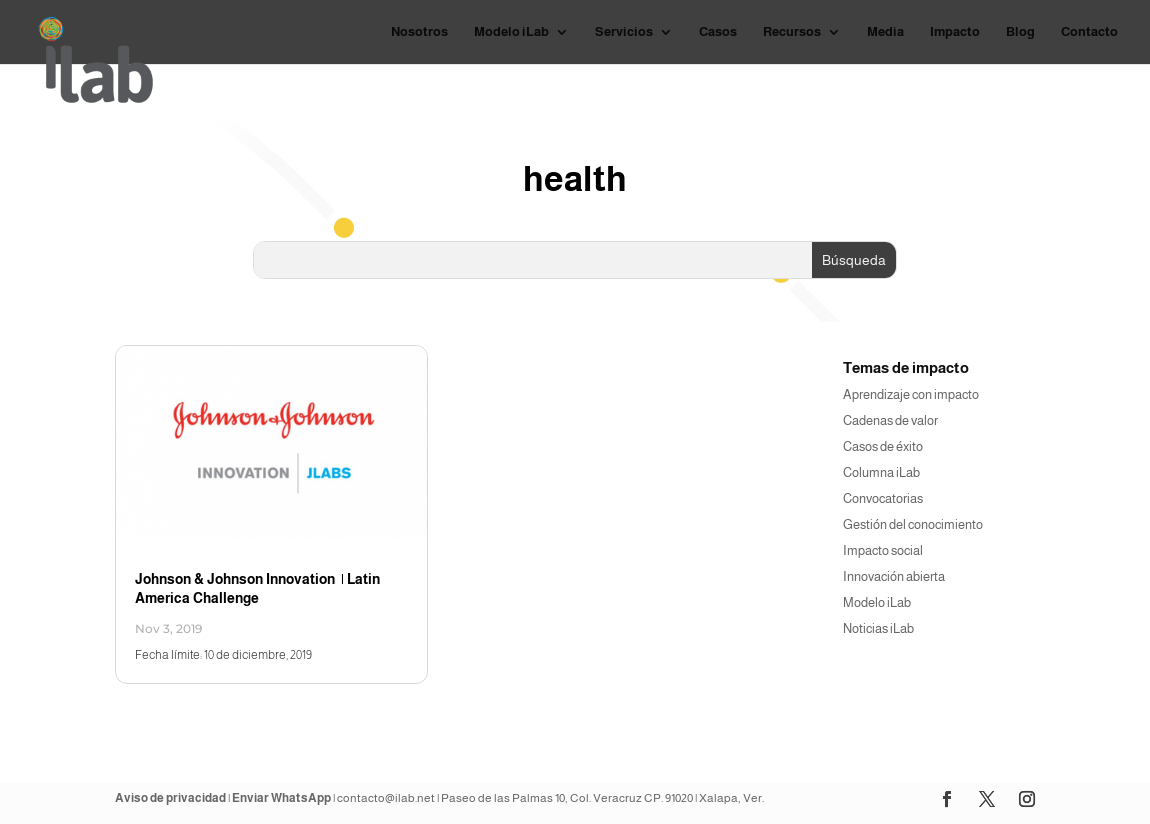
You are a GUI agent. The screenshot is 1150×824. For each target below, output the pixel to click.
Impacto (955, 32)
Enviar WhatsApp (281, 798)
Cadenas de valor (890, 420)
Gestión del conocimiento (913, 524)
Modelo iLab (511, 32)
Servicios (624, 32)
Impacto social (883, 550)
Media (885, 32)
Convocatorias (883, 498)
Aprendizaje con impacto (911, 394)
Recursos (792, 32)
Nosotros (419, 32)
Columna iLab (881, 472)
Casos (718, 32)
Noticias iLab (878, 628)
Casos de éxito (883, 446)
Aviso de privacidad (170, 798)
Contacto (1089, 32)
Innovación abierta (894, 576)
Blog (1020, 32)
